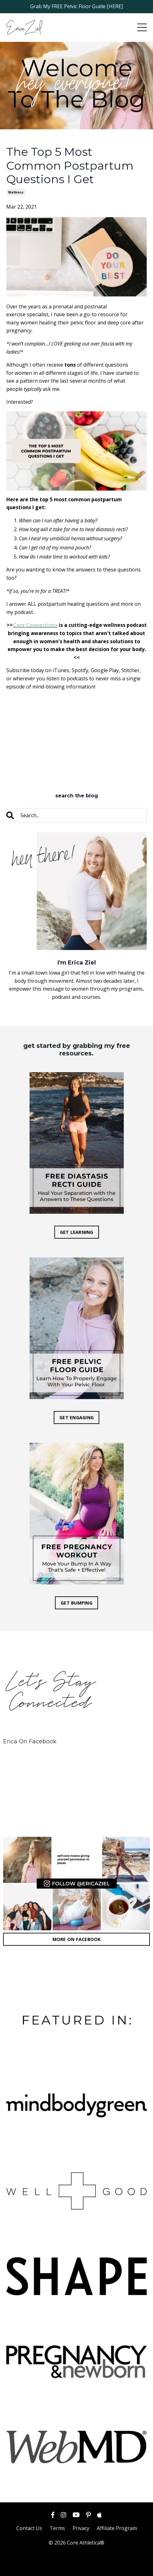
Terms (57, 2528)
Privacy (81, 2528)
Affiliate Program (117, 2528)
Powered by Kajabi (76, 2566)
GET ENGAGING (76, 1417)
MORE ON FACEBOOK (76, 1939)
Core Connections (35, 625)
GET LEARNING (76, 1232)
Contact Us (29, 2528)
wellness (16, 192)
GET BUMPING (76, 1603)
